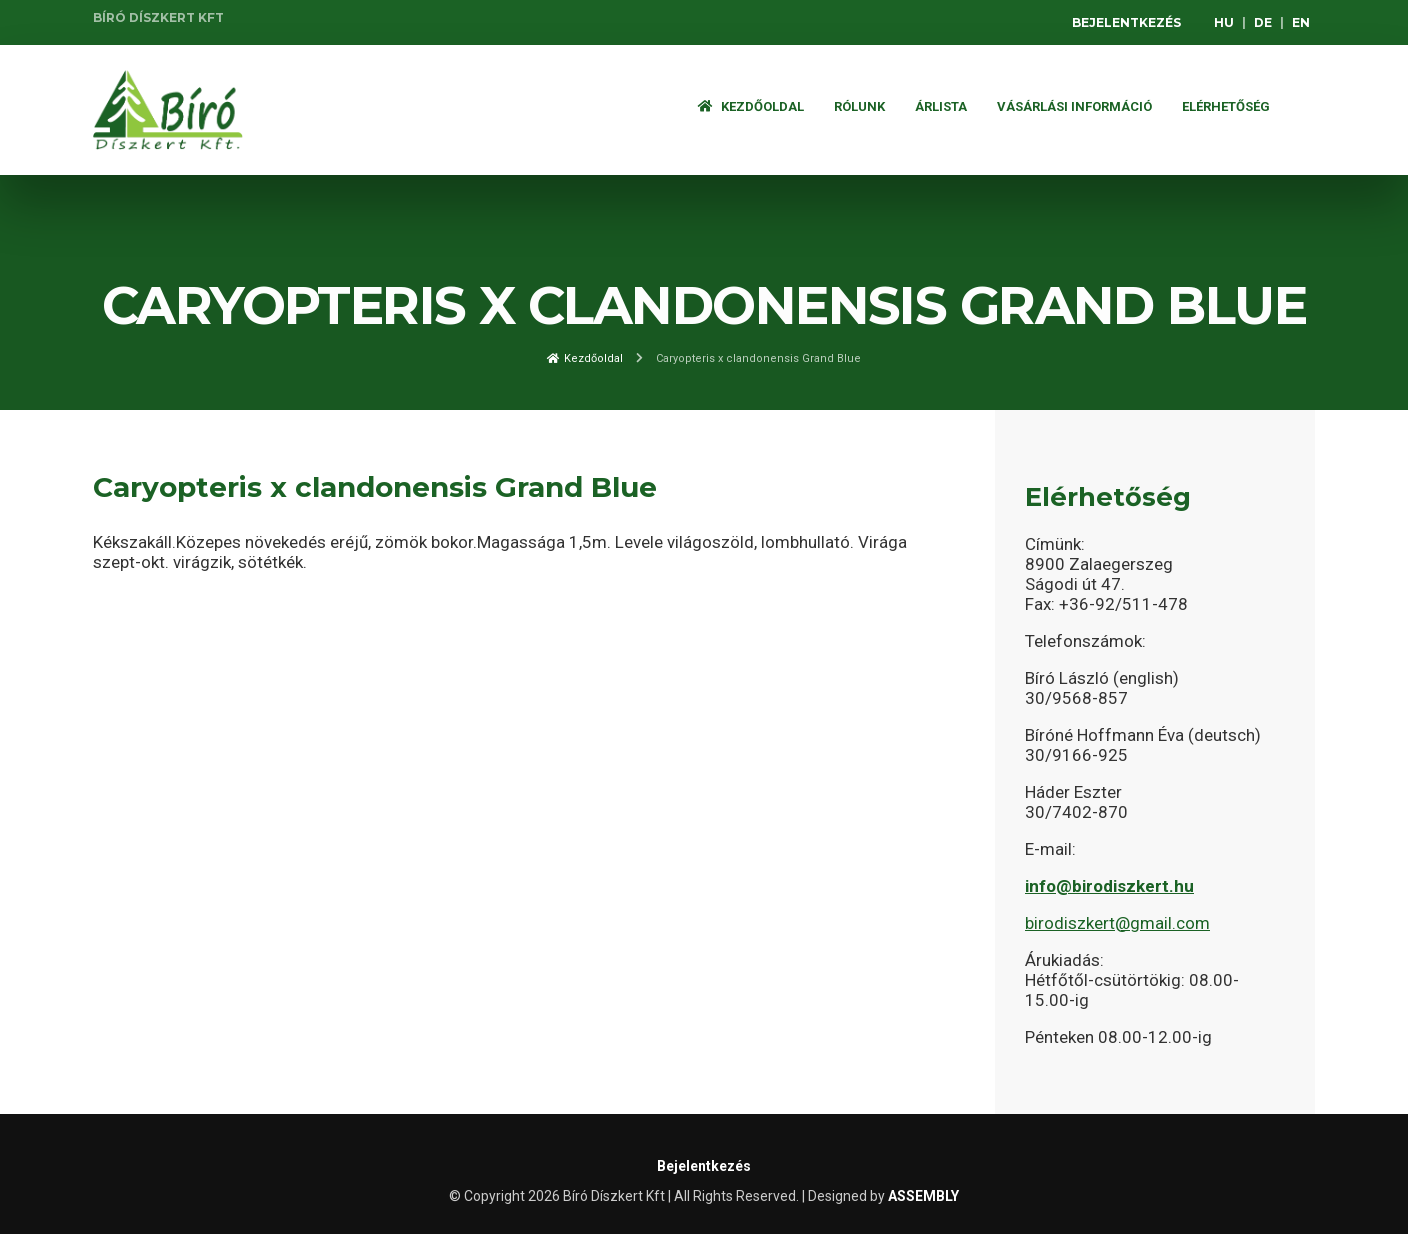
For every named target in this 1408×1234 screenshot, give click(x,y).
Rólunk (859, 106)
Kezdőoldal (751, 106)
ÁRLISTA (941, 106)
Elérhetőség (1226, 106)
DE (1263, 22)
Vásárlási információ (1074, 106)
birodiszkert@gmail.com (1117, 923)
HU (1224, 22)
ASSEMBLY (923, 1196)
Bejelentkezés (1126, 22)
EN (1301, 22)
